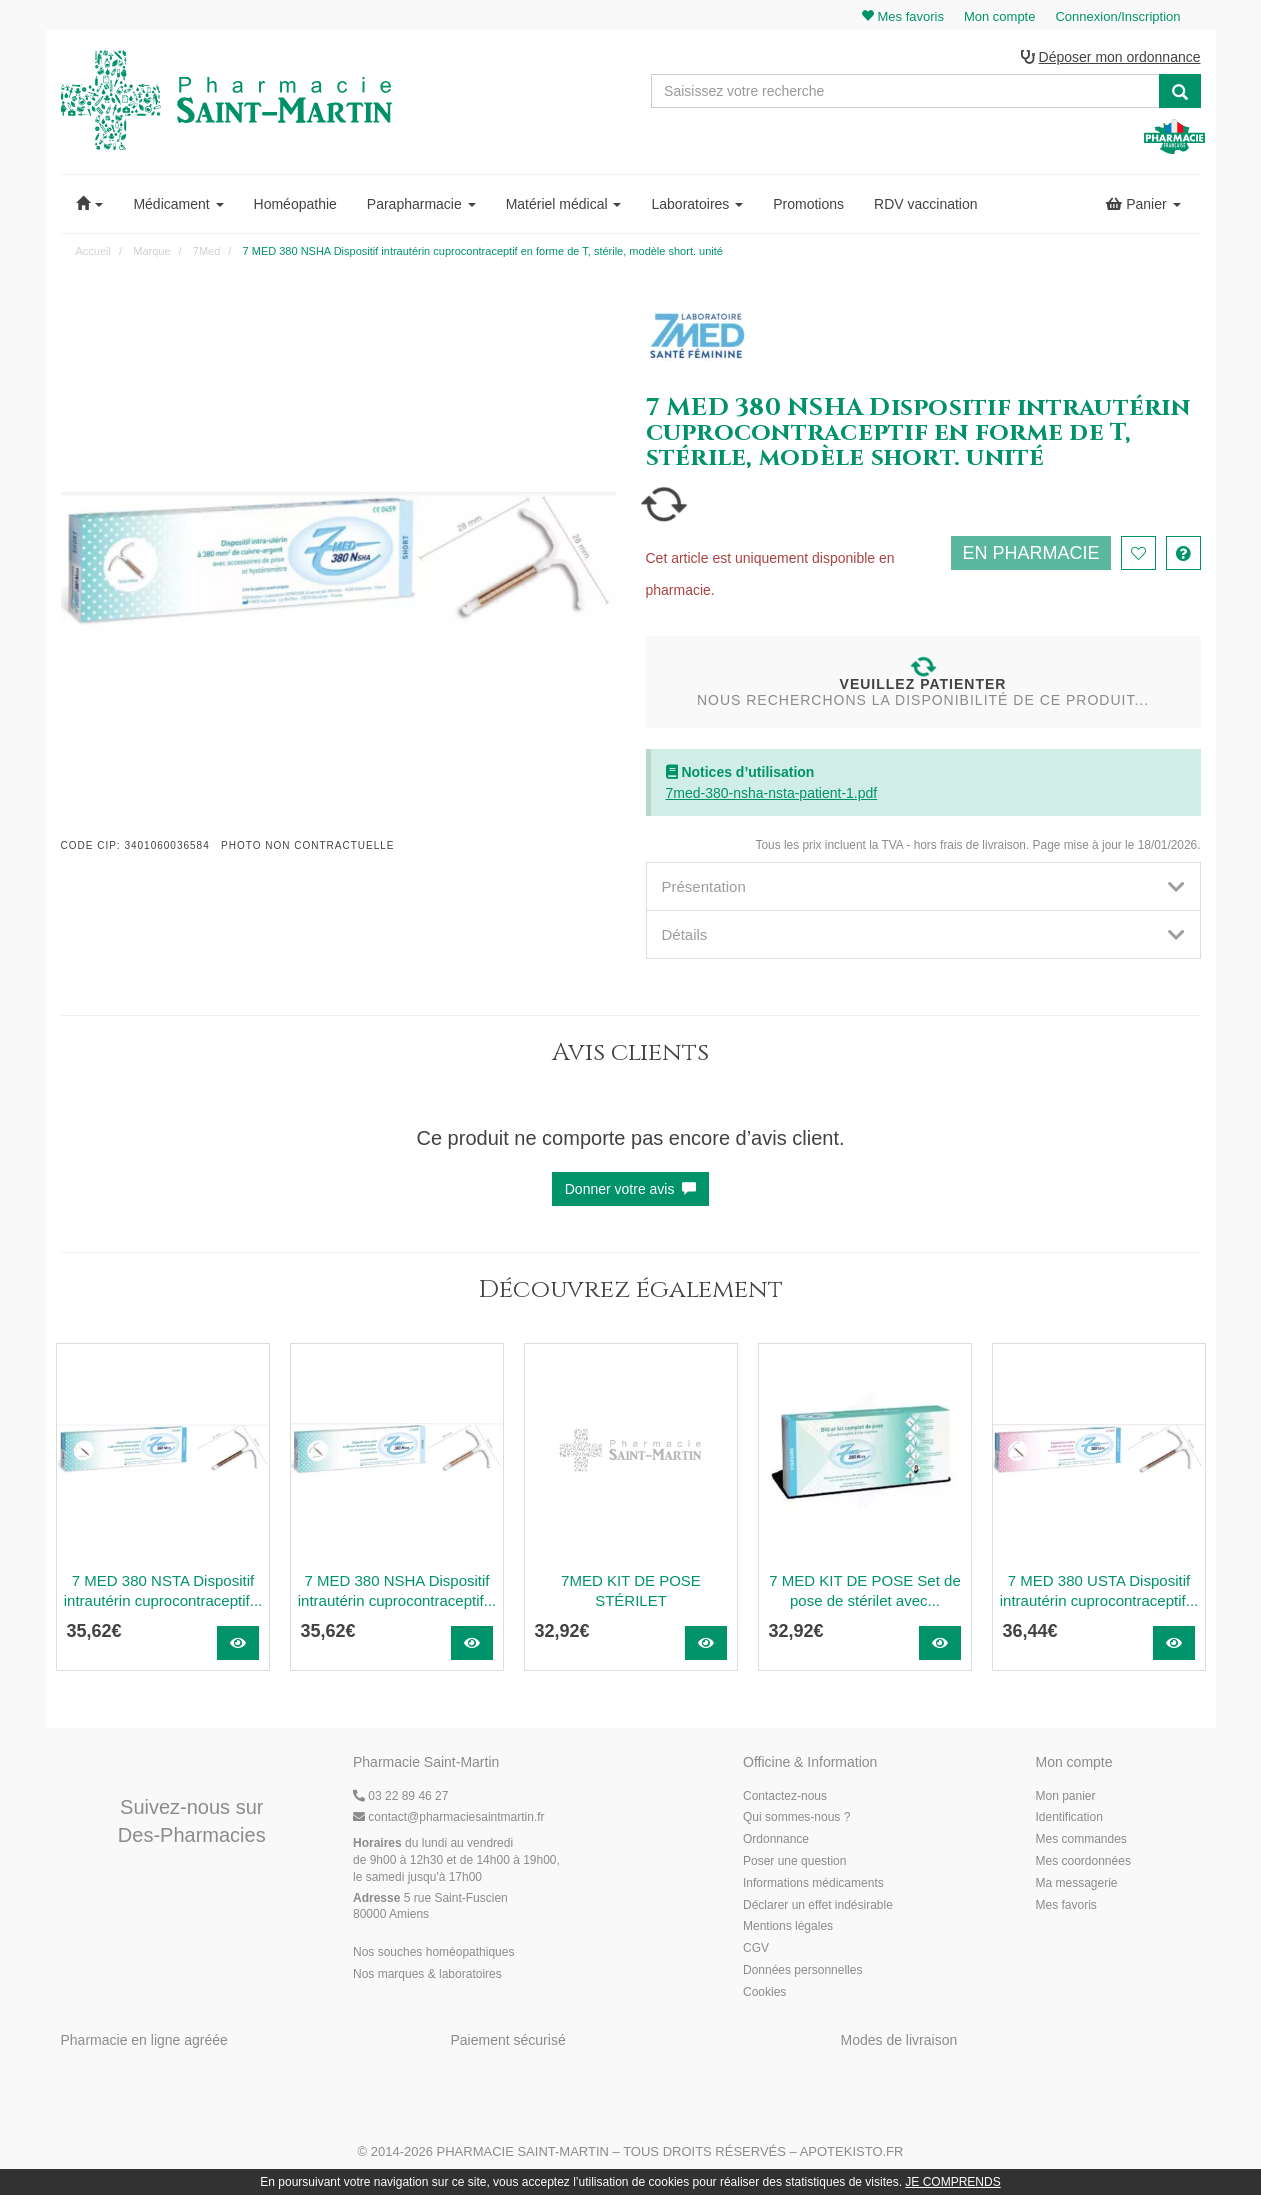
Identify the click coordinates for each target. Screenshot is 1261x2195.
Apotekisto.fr (852, 2151)
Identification (1069, 1817)
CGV (756, 1948)
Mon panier (1066, 1796)
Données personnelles (802, 1970)
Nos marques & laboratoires (427, 1974)
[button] (90, 204)
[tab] (923, 886)
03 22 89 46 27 (400, 1796)
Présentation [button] (923, 886)
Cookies (764, 1992)
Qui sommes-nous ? (796, 1817)
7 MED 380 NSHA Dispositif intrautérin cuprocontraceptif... (397, 1590)
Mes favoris (1066, 1905)
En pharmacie (1030, 553)
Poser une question (794, 1861)
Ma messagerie (1077, 1883)
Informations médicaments (813, 1883)
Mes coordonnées (1083, 1861)
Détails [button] (923, 934)
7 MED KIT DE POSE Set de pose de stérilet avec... (864, 1590)
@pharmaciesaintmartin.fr (449, 1817)
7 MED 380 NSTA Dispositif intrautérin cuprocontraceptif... (163, 1590)
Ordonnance (776, 1839)
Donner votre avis (631, 1189)
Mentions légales (788, 1926)
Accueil (93, 251)
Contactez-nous (785, 1796)
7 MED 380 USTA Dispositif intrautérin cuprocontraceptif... (1099, 1590)
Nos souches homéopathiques (433, 1952)
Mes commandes (1081, 1839)
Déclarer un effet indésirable (818, 1905)
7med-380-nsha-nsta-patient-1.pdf (772, 793)
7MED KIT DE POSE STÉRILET (631, 1590)
